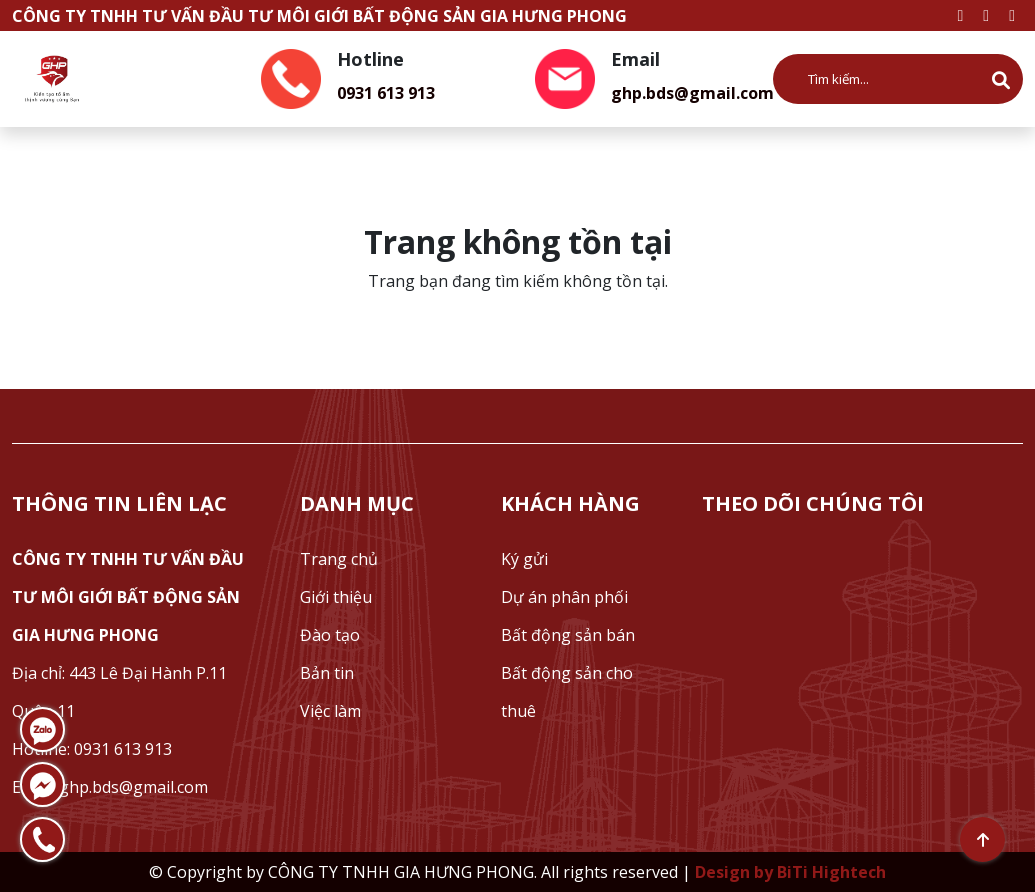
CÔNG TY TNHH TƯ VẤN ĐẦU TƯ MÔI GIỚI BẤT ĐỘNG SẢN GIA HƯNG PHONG (128, 597)
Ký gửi (524, 559)
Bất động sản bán (568, 635)
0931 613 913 (386, 93)
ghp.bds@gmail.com (692, 93)
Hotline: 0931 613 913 (92, 749)
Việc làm (330, 711)
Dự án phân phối (564, 597)
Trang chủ (339, 559)
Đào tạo (330, 635)
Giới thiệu (336, 597)
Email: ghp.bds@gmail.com (110, 787)
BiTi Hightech (831, 872)
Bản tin (327, 673)
